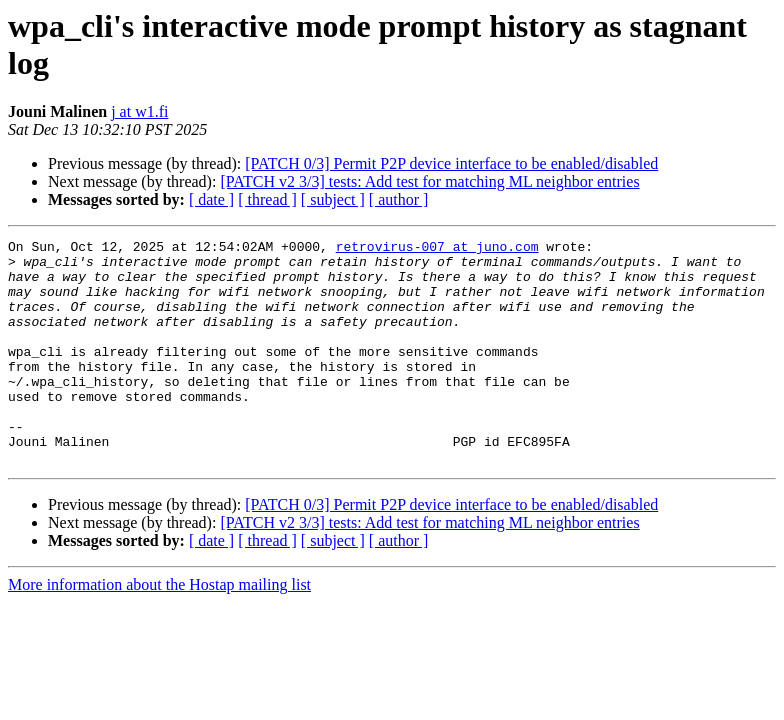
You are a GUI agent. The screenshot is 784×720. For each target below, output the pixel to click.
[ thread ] (267, 199)
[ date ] (211, 199)
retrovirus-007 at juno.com (437, 249)
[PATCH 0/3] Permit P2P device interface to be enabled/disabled (451, 163)
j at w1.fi (139, 111)
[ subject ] (333, 199)
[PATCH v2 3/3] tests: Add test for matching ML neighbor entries (429, 181)
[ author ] (399, 199)
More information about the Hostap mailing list (159, 629)
